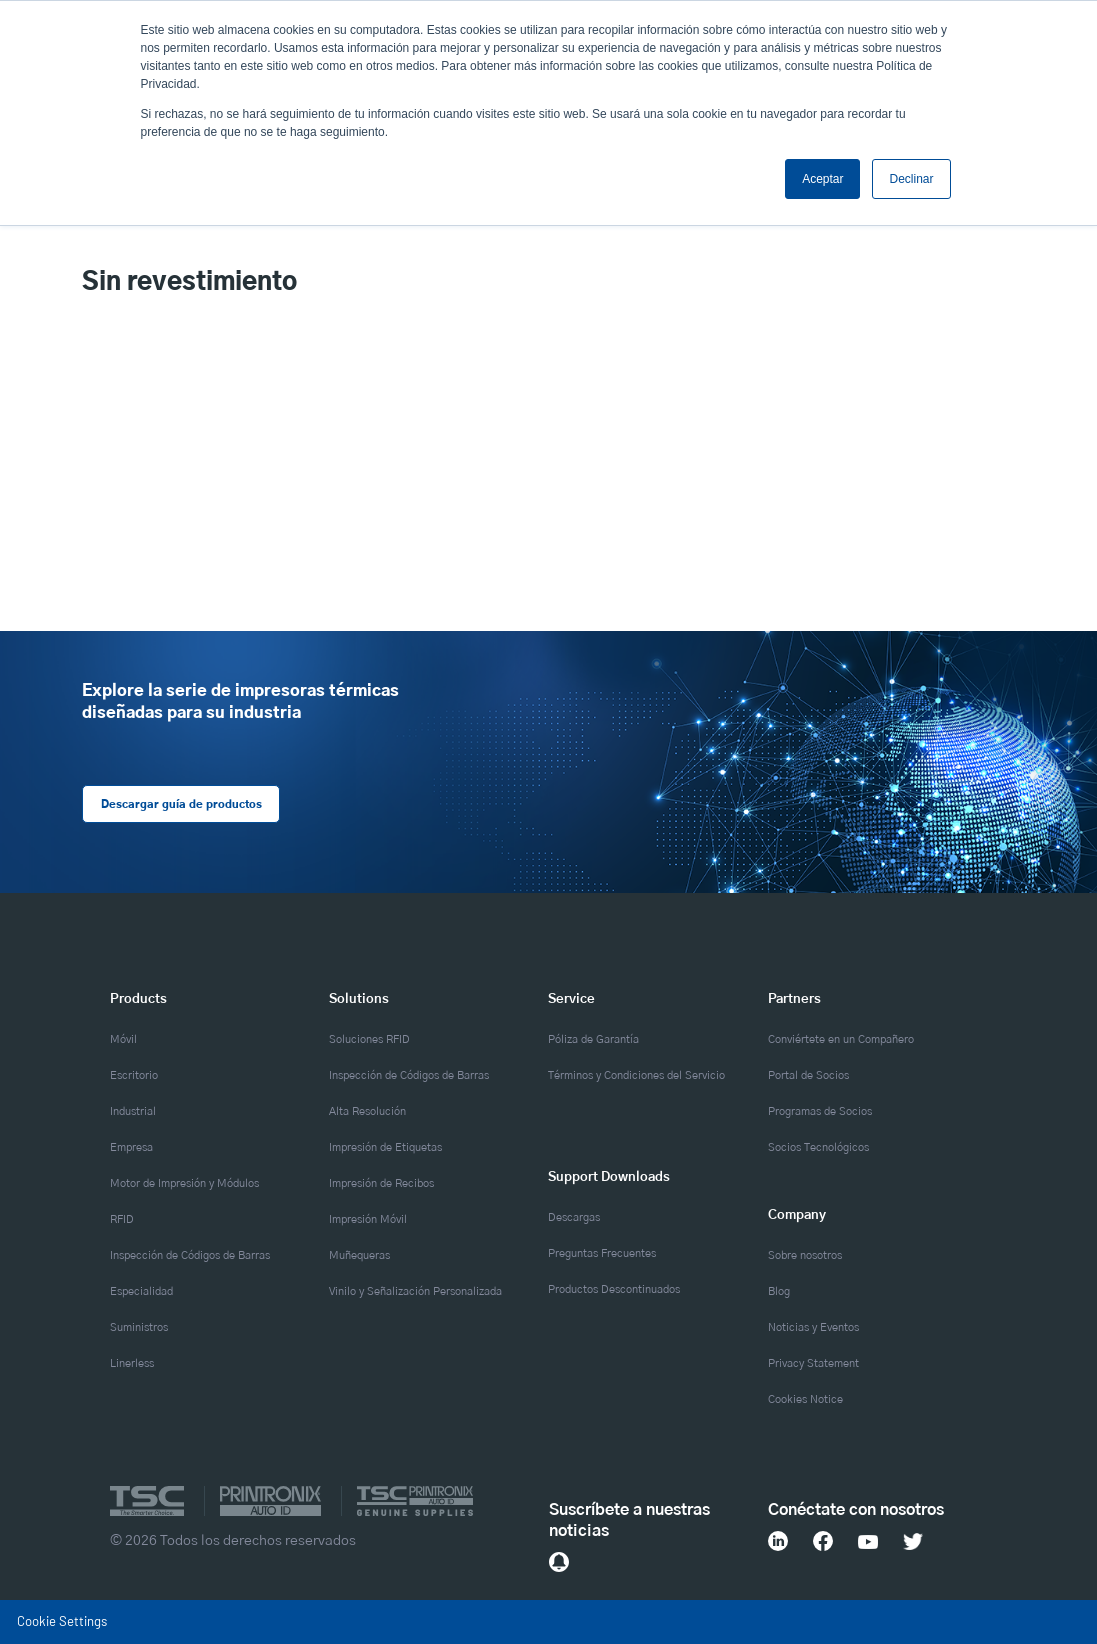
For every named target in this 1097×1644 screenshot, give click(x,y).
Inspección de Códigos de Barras (190, 1255)
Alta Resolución (367, 1111)
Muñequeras (359, 1255)
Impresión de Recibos (381, 1183)
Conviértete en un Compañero (841, 1039)
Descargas (574, 1217)
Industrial (133, 1111)
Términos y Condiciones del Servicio (636, 1075)
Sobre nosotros (805, 1255)
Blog (779, 1291)
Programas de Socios (820, 1111)
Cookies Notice (805, 1399)
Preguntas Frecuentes (602, 1253)
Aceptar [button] (822, 179)
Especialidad (141, 1291)
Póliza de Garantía (593, 1039)
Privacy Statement (813, 1363)
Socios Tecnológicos (818, 1147)
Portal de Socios (808, 1075)
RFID (122, 1219)
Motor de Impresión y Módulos (184, 1183)
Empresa (131, 1147)
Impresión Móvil (368, 1219)
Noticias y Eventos (813, 1327)
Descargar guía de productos (180, 804)
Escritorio (134, 1075)
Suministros (139, 1327)
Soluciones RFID (369, 1039)
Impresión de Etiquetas (385, 1147)
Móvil (123, 1039)
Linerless (132, 1363)
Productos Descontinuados (614, 1289)
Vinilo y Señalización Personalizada (415, 1291)
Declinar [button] (911, 179)
